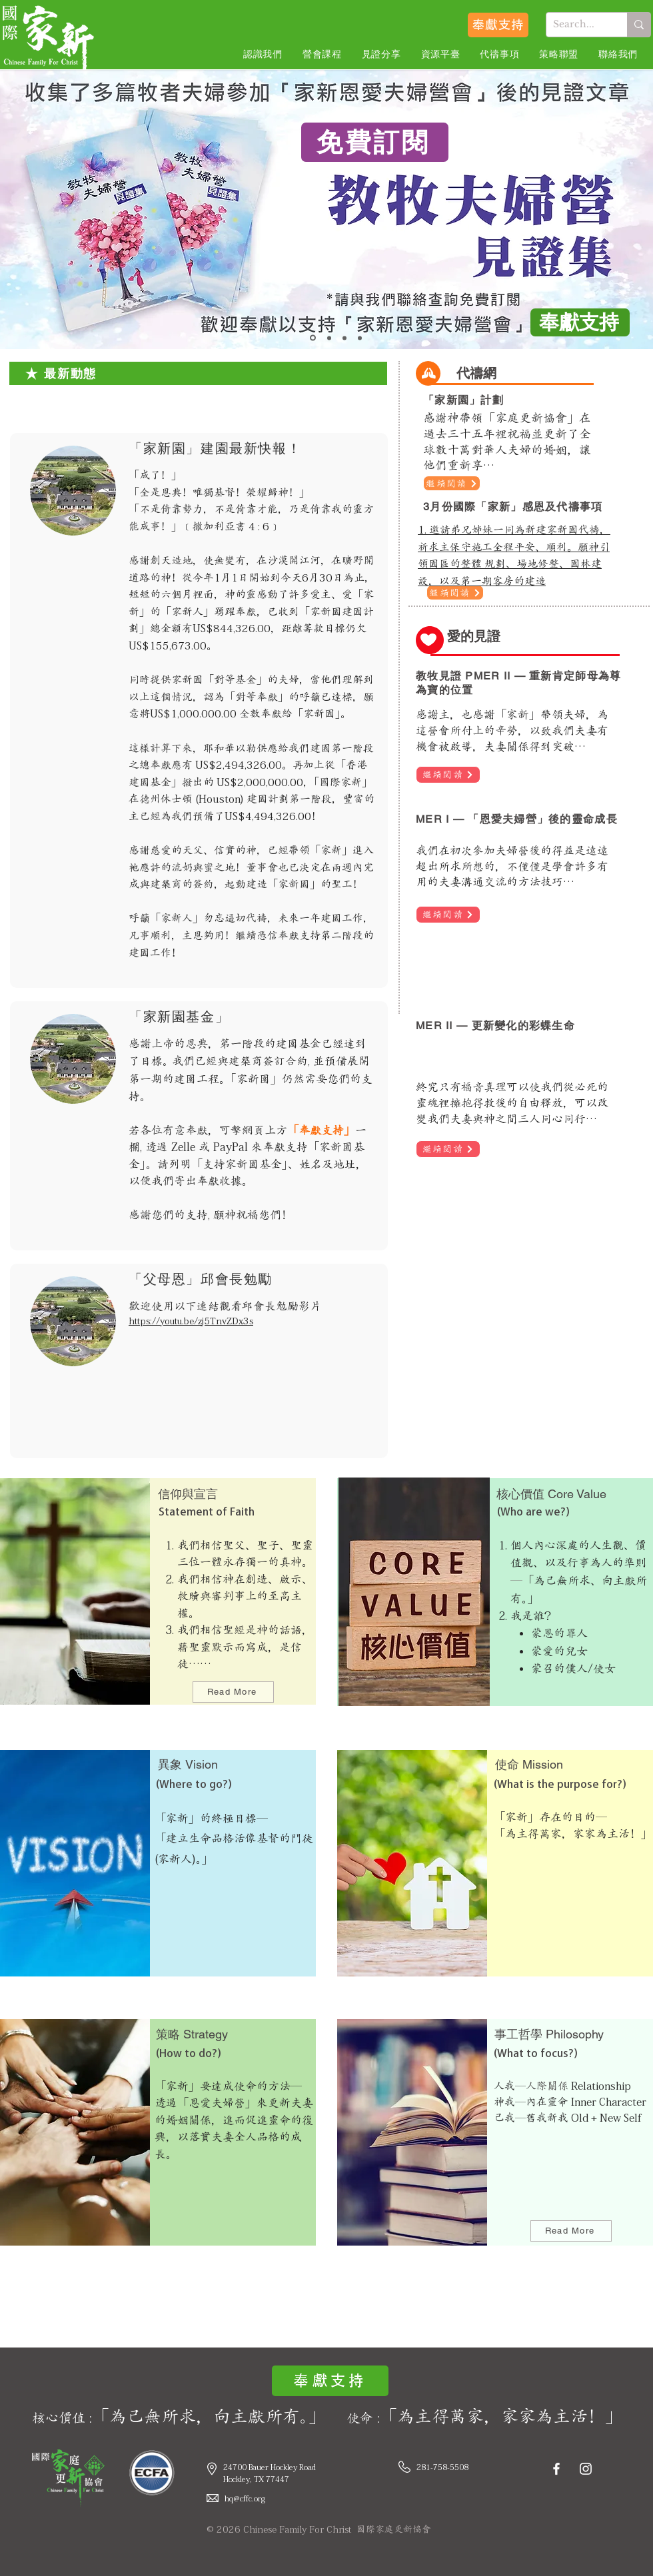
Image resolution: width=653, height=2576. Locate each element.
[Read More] (233, 1692)
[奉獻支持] (498, 25)
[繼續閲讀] (451, 483)
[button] (263, 55)
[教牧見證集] (313, 338)
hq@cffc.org (245, 2498)
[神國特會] (360, 338)
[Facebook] (556, 2469)
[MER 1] (329, 338)
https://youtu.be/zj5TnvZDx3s (191, 1321)
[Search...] (576, 25)
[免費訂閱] (374, 142)
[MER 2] (344, 338)
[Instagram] (586, 2469)
